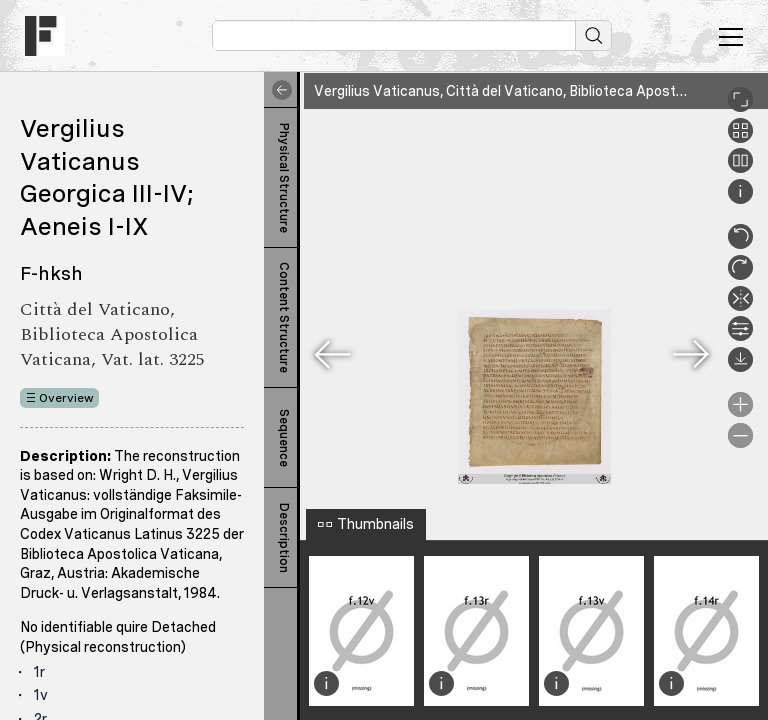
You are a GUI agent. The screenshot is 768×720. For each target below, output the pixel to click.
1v (41, 695)
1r (39, 672)
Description (284, 538)
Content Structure (284, 317)
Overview (66, 398)
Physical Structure (284, 178)
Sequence (284, 438)
